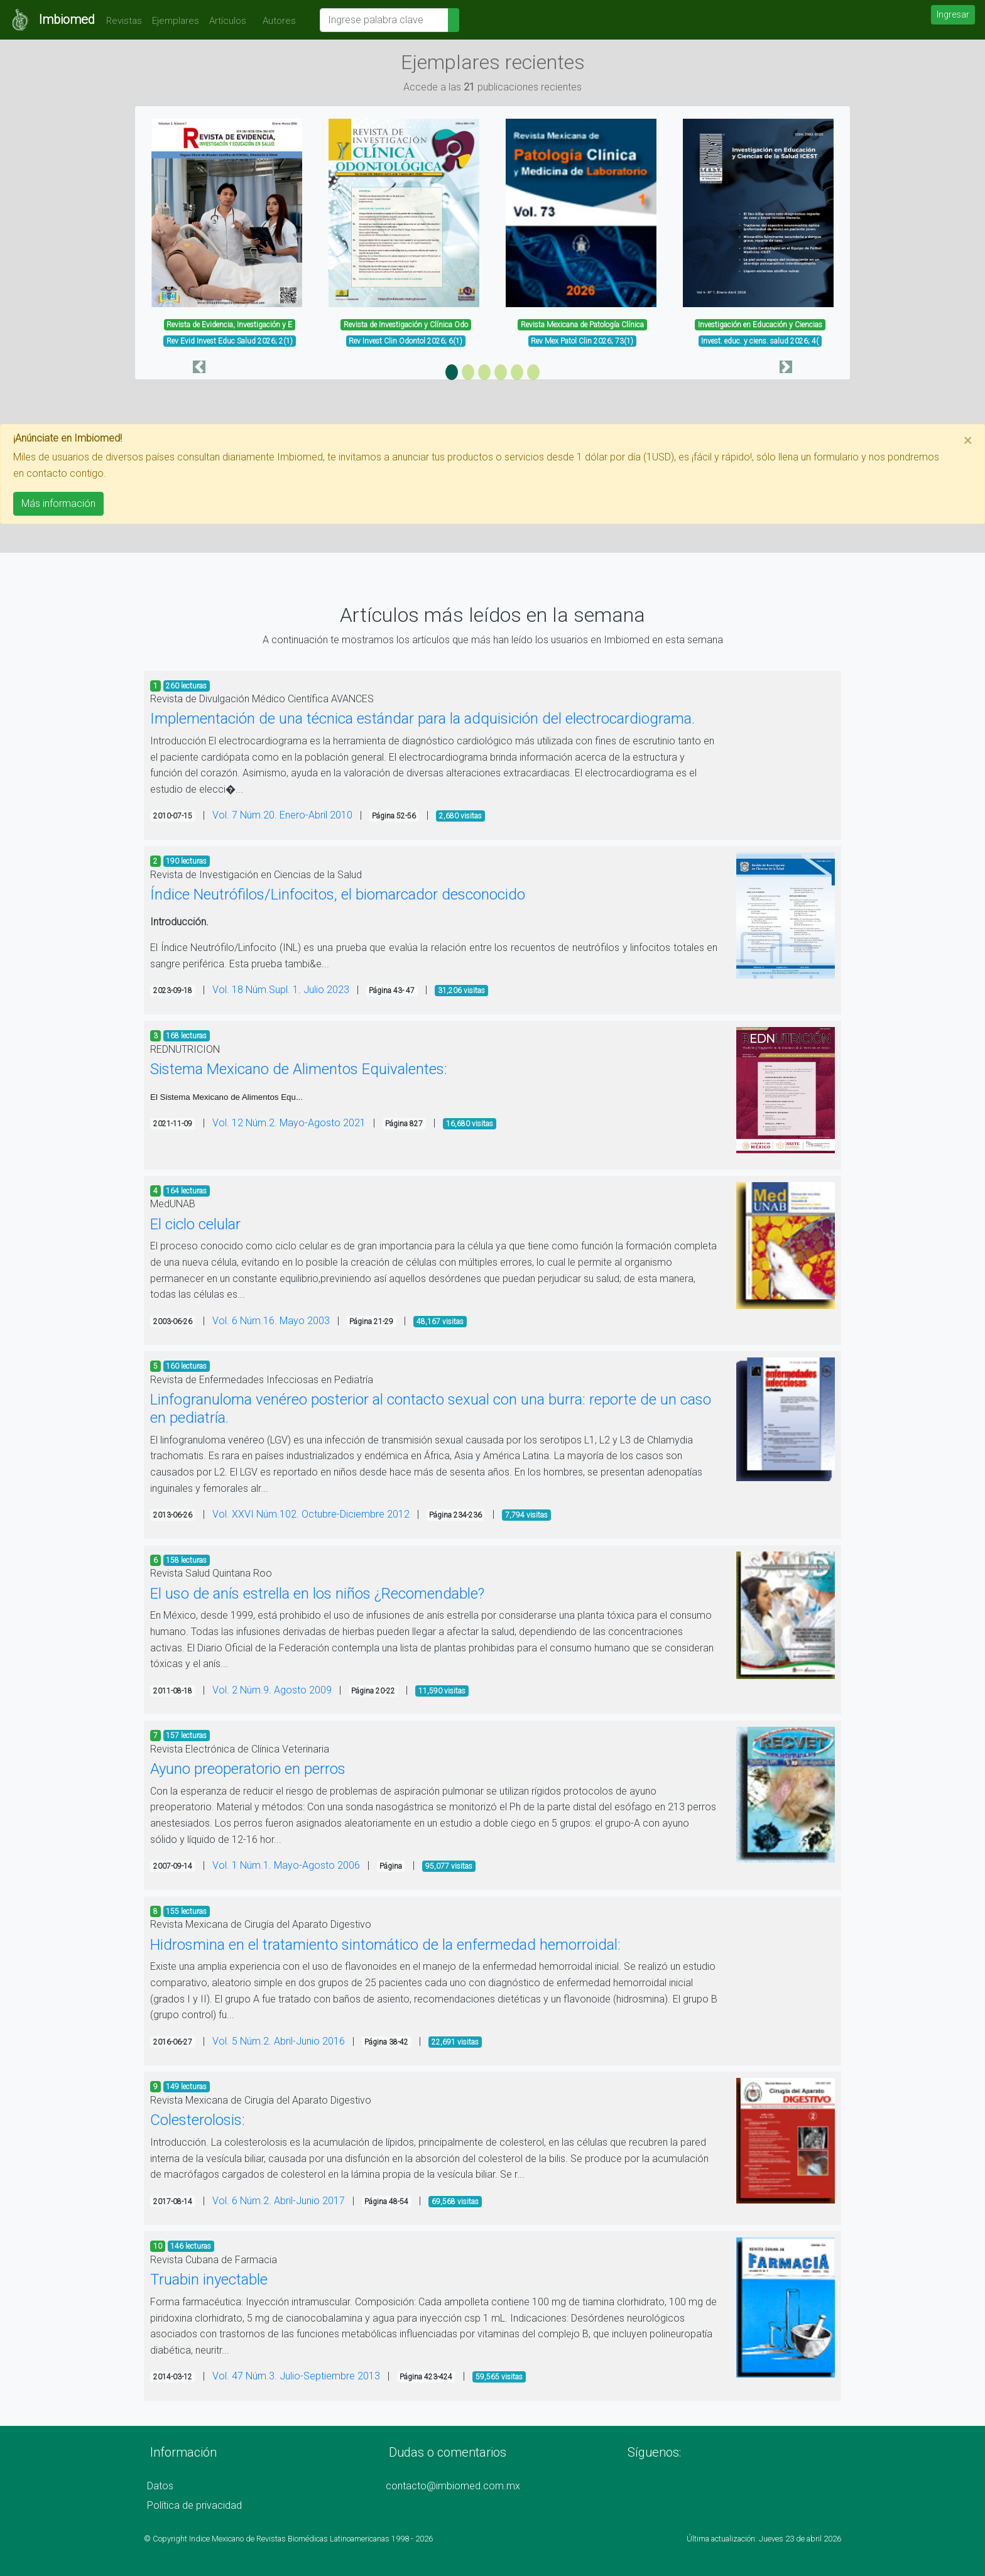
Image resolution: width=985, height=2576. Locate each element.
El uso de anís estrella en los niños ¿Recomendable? (317, 1593)
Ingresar (953, 14)
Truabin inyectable (209, 2279)
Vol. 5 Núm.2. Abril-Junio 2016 (278, 2041)
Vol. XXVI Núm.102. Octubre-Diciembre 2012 (311, 1514)
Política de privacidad (194, 2505)
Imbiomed (67, 19)
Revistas (121, 20)
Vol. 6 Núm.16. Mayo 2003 (271, 1321)
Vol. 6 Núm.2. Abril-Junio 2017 (278, 2201)
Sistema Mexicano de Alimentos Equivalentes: (298, 1069)
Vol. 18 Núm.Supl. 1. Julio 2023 (280, 990)
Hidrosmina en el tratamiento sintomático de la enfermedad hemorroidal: (385, 1945)
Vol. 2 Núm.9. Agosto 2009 (272, 1690)
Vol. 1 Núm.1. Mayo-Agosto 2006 (286, 1865)
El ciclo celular (195, 1224)
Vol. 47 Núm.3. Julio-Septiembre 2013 (296, 2376)
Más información (58, 503)
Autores (276, 20)
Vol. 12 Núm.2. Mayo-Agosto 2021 (289, 1123)
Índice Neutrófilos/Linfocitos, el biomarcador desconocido (337, 894)
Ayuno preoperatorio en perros (248, 1769)
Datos (160, 2486)
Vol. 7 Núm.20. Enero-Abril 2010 (282, 815)
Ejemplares (175, 20)
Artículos (227, 20)
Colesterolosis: (197, 2120)
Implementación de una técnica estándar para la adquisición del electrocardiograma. (422, 718)
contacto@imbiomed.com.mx (453, 2486)
